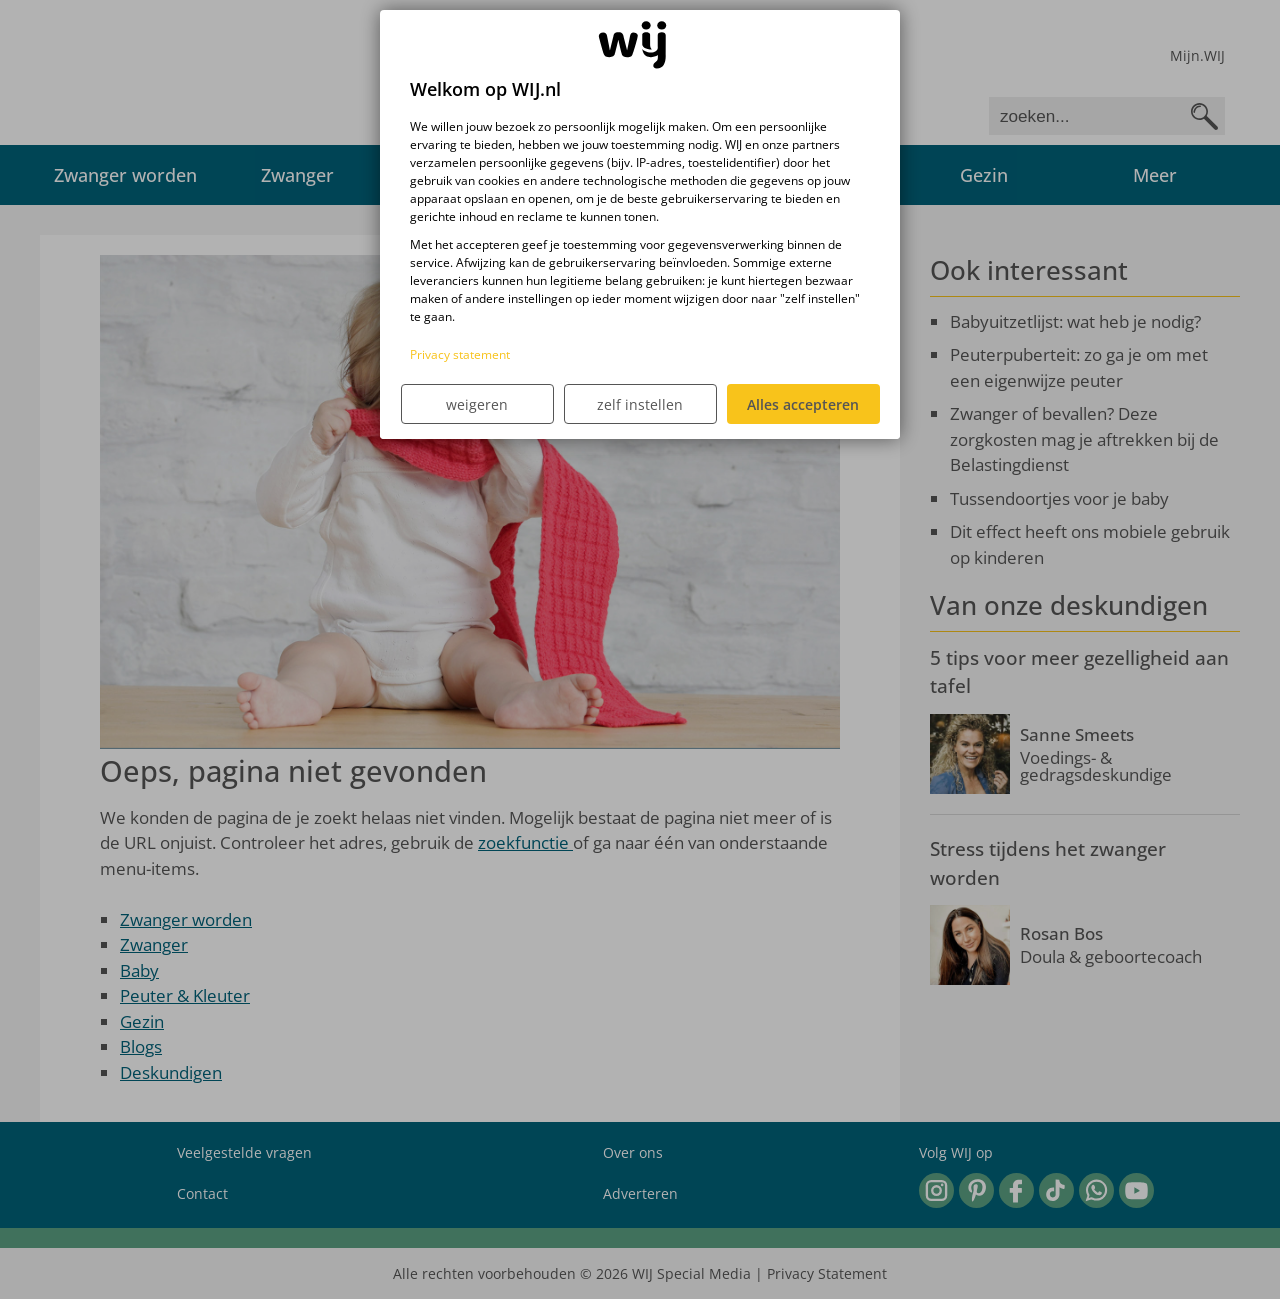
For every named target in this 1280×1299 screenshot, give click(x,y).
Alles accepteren (803, 404)
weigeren (477, 404)
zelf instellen (640, 404)
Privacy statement (460, 354)
